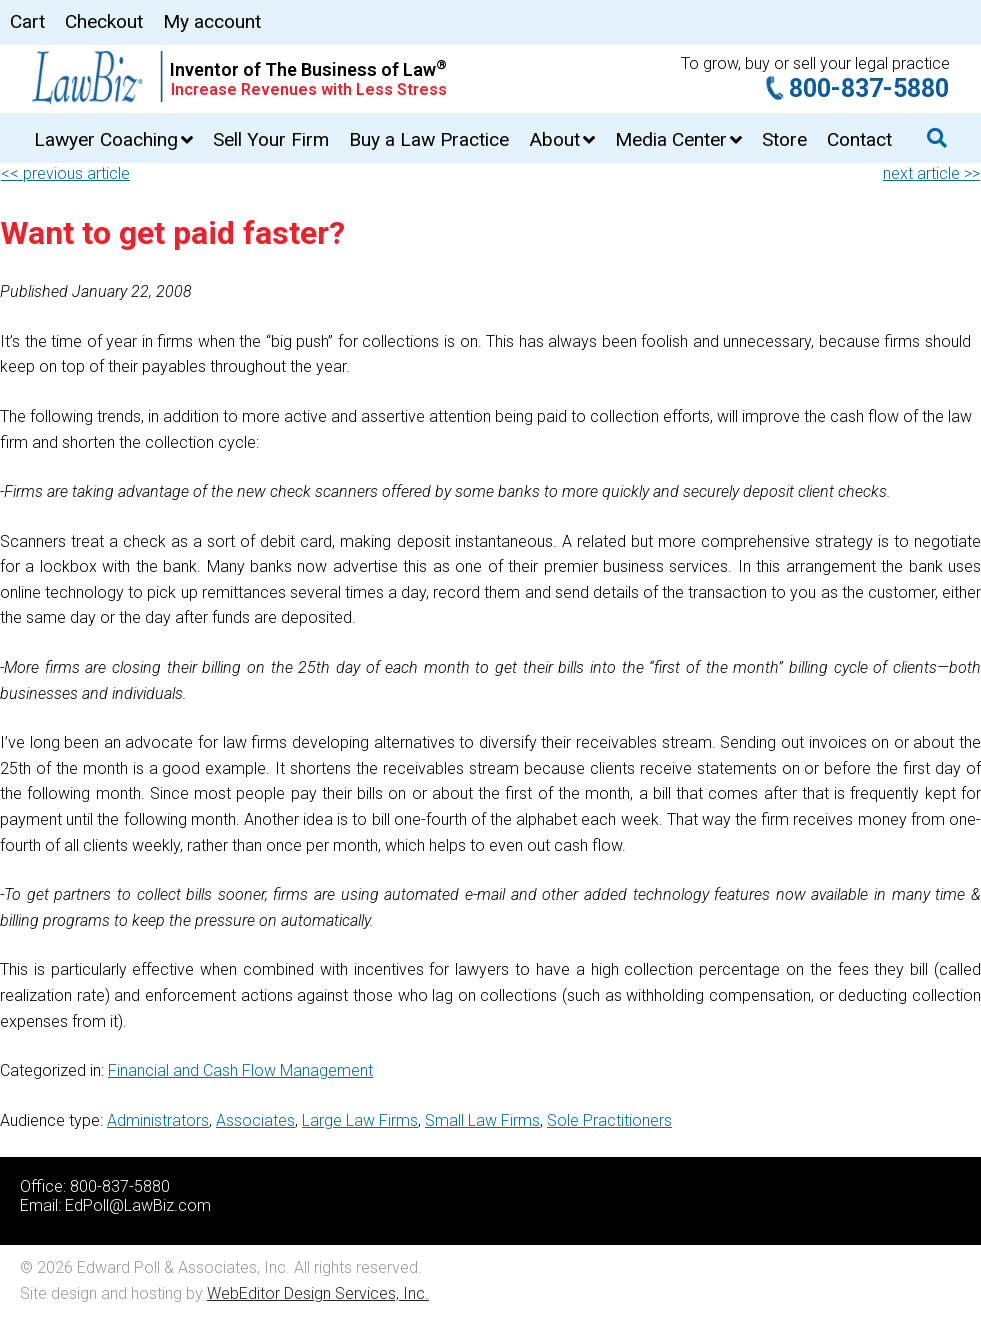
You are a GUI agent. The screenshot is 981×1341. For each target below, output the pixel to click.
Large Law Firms (360, 1120)
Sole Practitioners (609, 1120)
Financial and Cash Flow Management (240, 1070)
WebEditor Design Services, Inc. (318, 1293)
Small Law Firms (482, 1120)
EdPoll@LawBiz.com (138, 1205)
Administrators (158, 1120)
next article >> (931, 173)
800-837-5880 (869, 88)
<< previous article (65, 173)
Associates (255, 1120)
